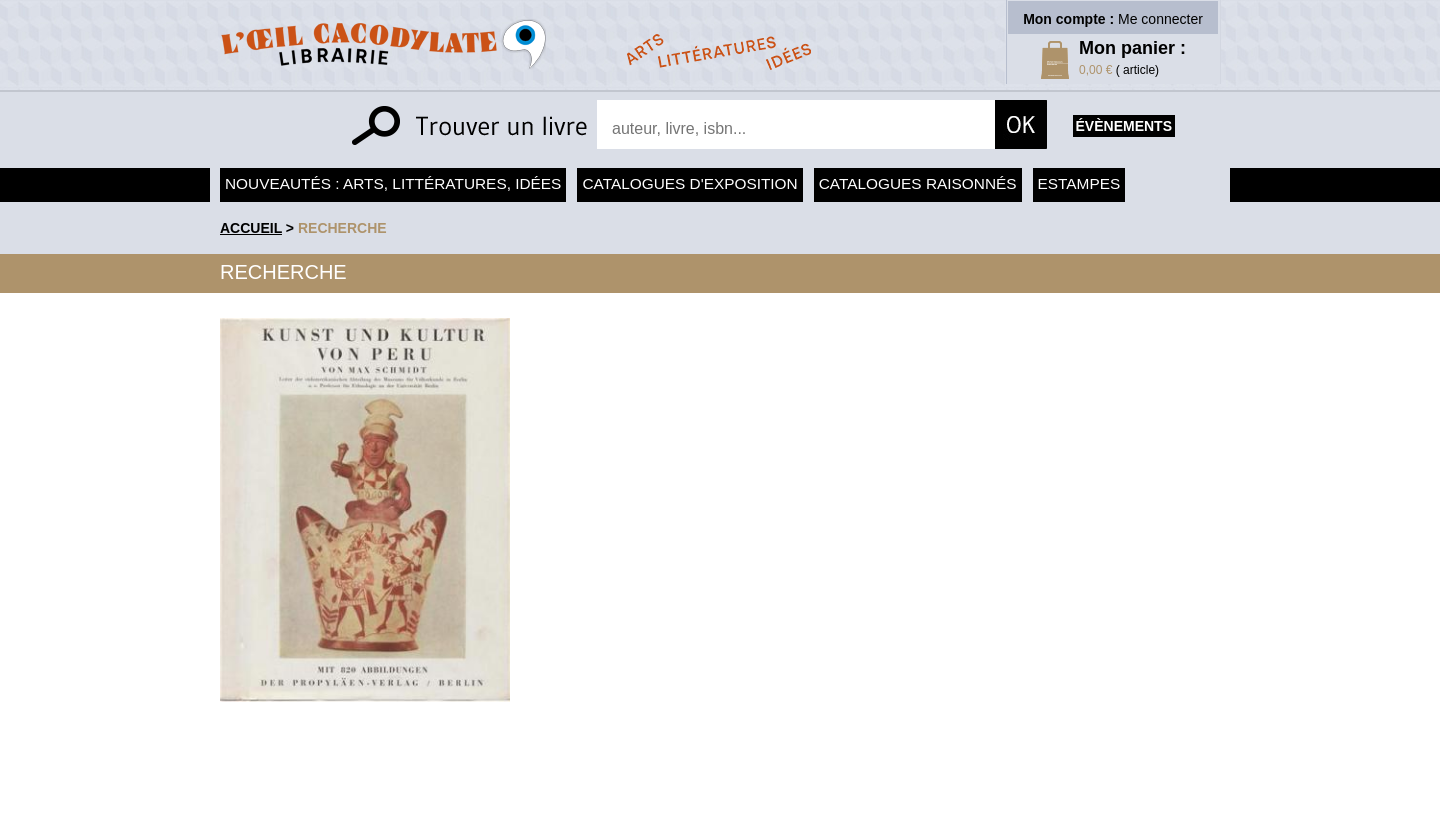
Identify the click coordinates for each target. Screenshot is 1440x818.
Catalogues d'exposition (689, 183)
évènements (1124, 126)
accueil (251, 228)
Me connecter (1160, 19)
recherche (342, 228)
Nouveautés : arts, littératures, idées (393, 183)
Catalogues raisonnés (918, 183)
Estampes (1079, 183)
